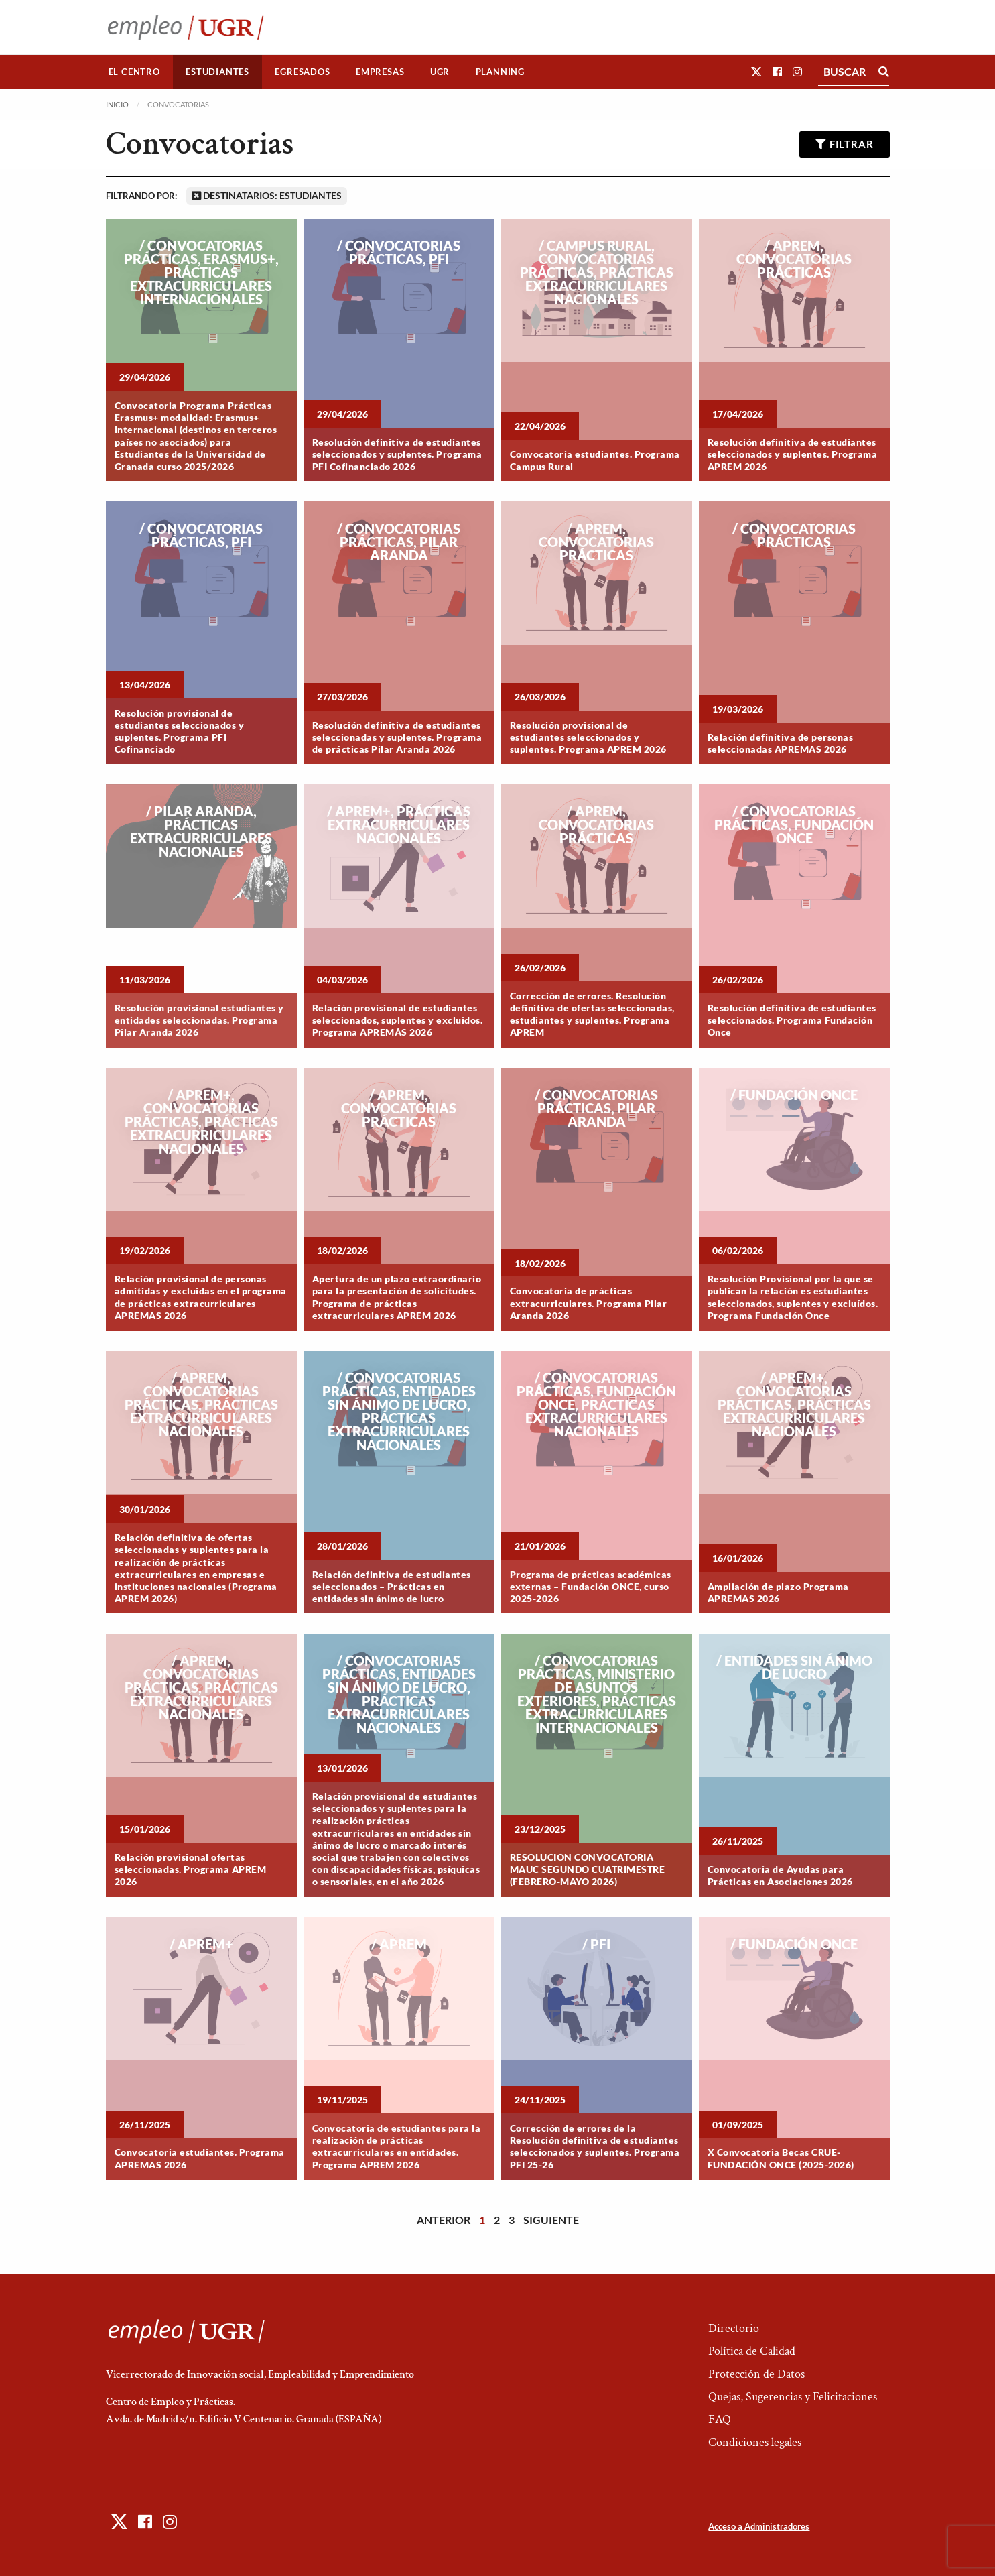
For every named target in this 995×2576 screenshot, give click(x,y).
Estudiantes (217, 71)
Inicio (117, 104)
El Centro (134, 71)
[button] (756, 71)
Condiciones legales (754, 2442)
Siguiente (551, 2219)
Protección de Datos (756, 2374)
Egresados (302, 71)
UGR (440, 71)
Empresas (380, 71)
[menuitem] (135, 72)
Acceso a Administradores (758, 2526)
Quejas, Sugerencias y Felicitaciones (792, 2396)
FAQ (719, 2419)
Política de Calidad (751, 2351)
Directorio (733, 2328)
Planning (500, 71)
